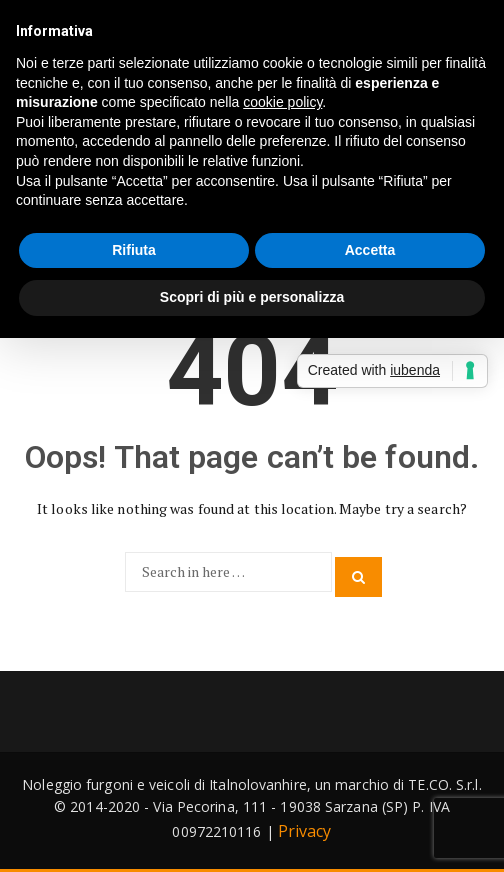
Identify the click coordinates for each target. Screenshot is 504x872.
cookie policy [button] (282, 102)
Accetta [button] (370, 250)
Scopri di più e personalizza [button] (252, 297)
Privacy (305, 831)
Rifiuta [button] (134, 250)
